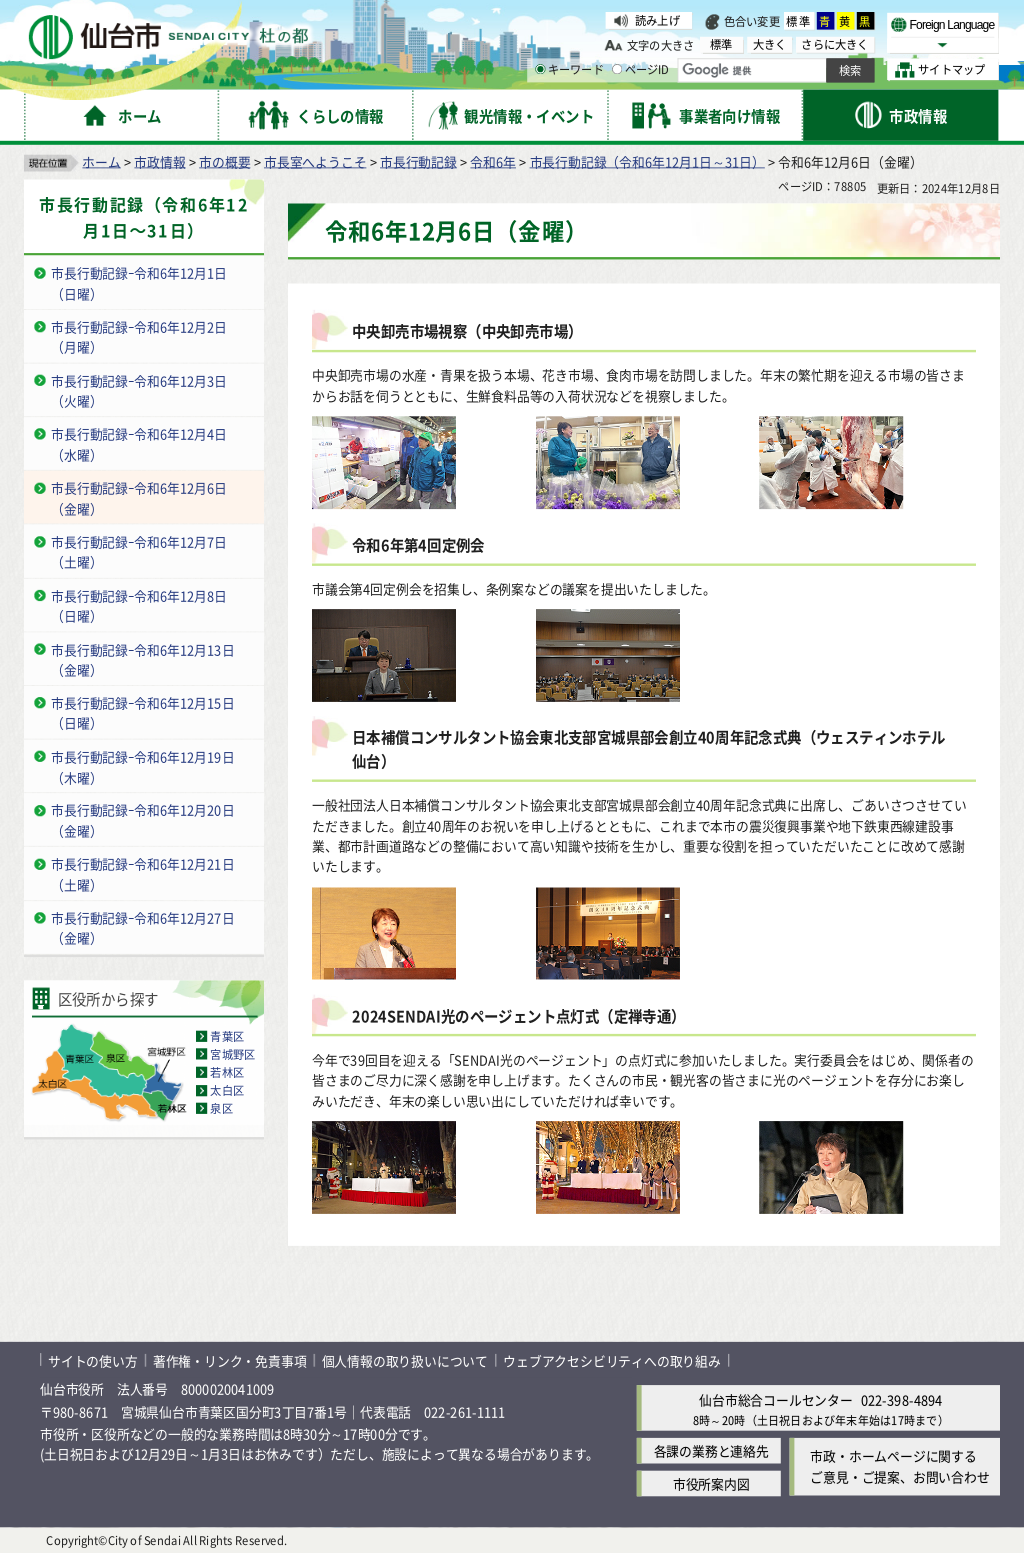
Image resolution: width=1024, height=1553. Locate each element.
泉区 (221, 1108)
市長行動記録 (418, 160)
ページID (641, 70)
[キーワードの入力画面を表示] (540, 69)
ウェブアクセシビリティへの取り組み (612, 1359)
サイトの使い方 (93, 1359)
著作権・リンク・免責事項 (230, 1359)
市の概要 (224, 160)
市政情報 (159, 160)
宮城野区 (232, 1054)
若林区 (227, 1072)
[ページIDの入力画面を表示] (617, 69)
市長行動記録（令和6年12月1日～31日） (647, 160)
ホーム (101, 160)
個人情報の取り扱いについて (405, 1359)
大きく (770, 44)
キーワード (569, 70)
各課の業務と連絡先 (711, 1450)
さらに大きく (834, 44)
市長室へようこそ (315, 160)
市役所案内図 (711, 1483)
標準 (799, 21)
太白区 (227, 1090)
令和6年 (493, 160)
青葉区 (227, 1036)
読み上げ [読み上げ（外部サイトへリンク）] (657, 20)
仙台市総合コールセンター (776, 1399)
